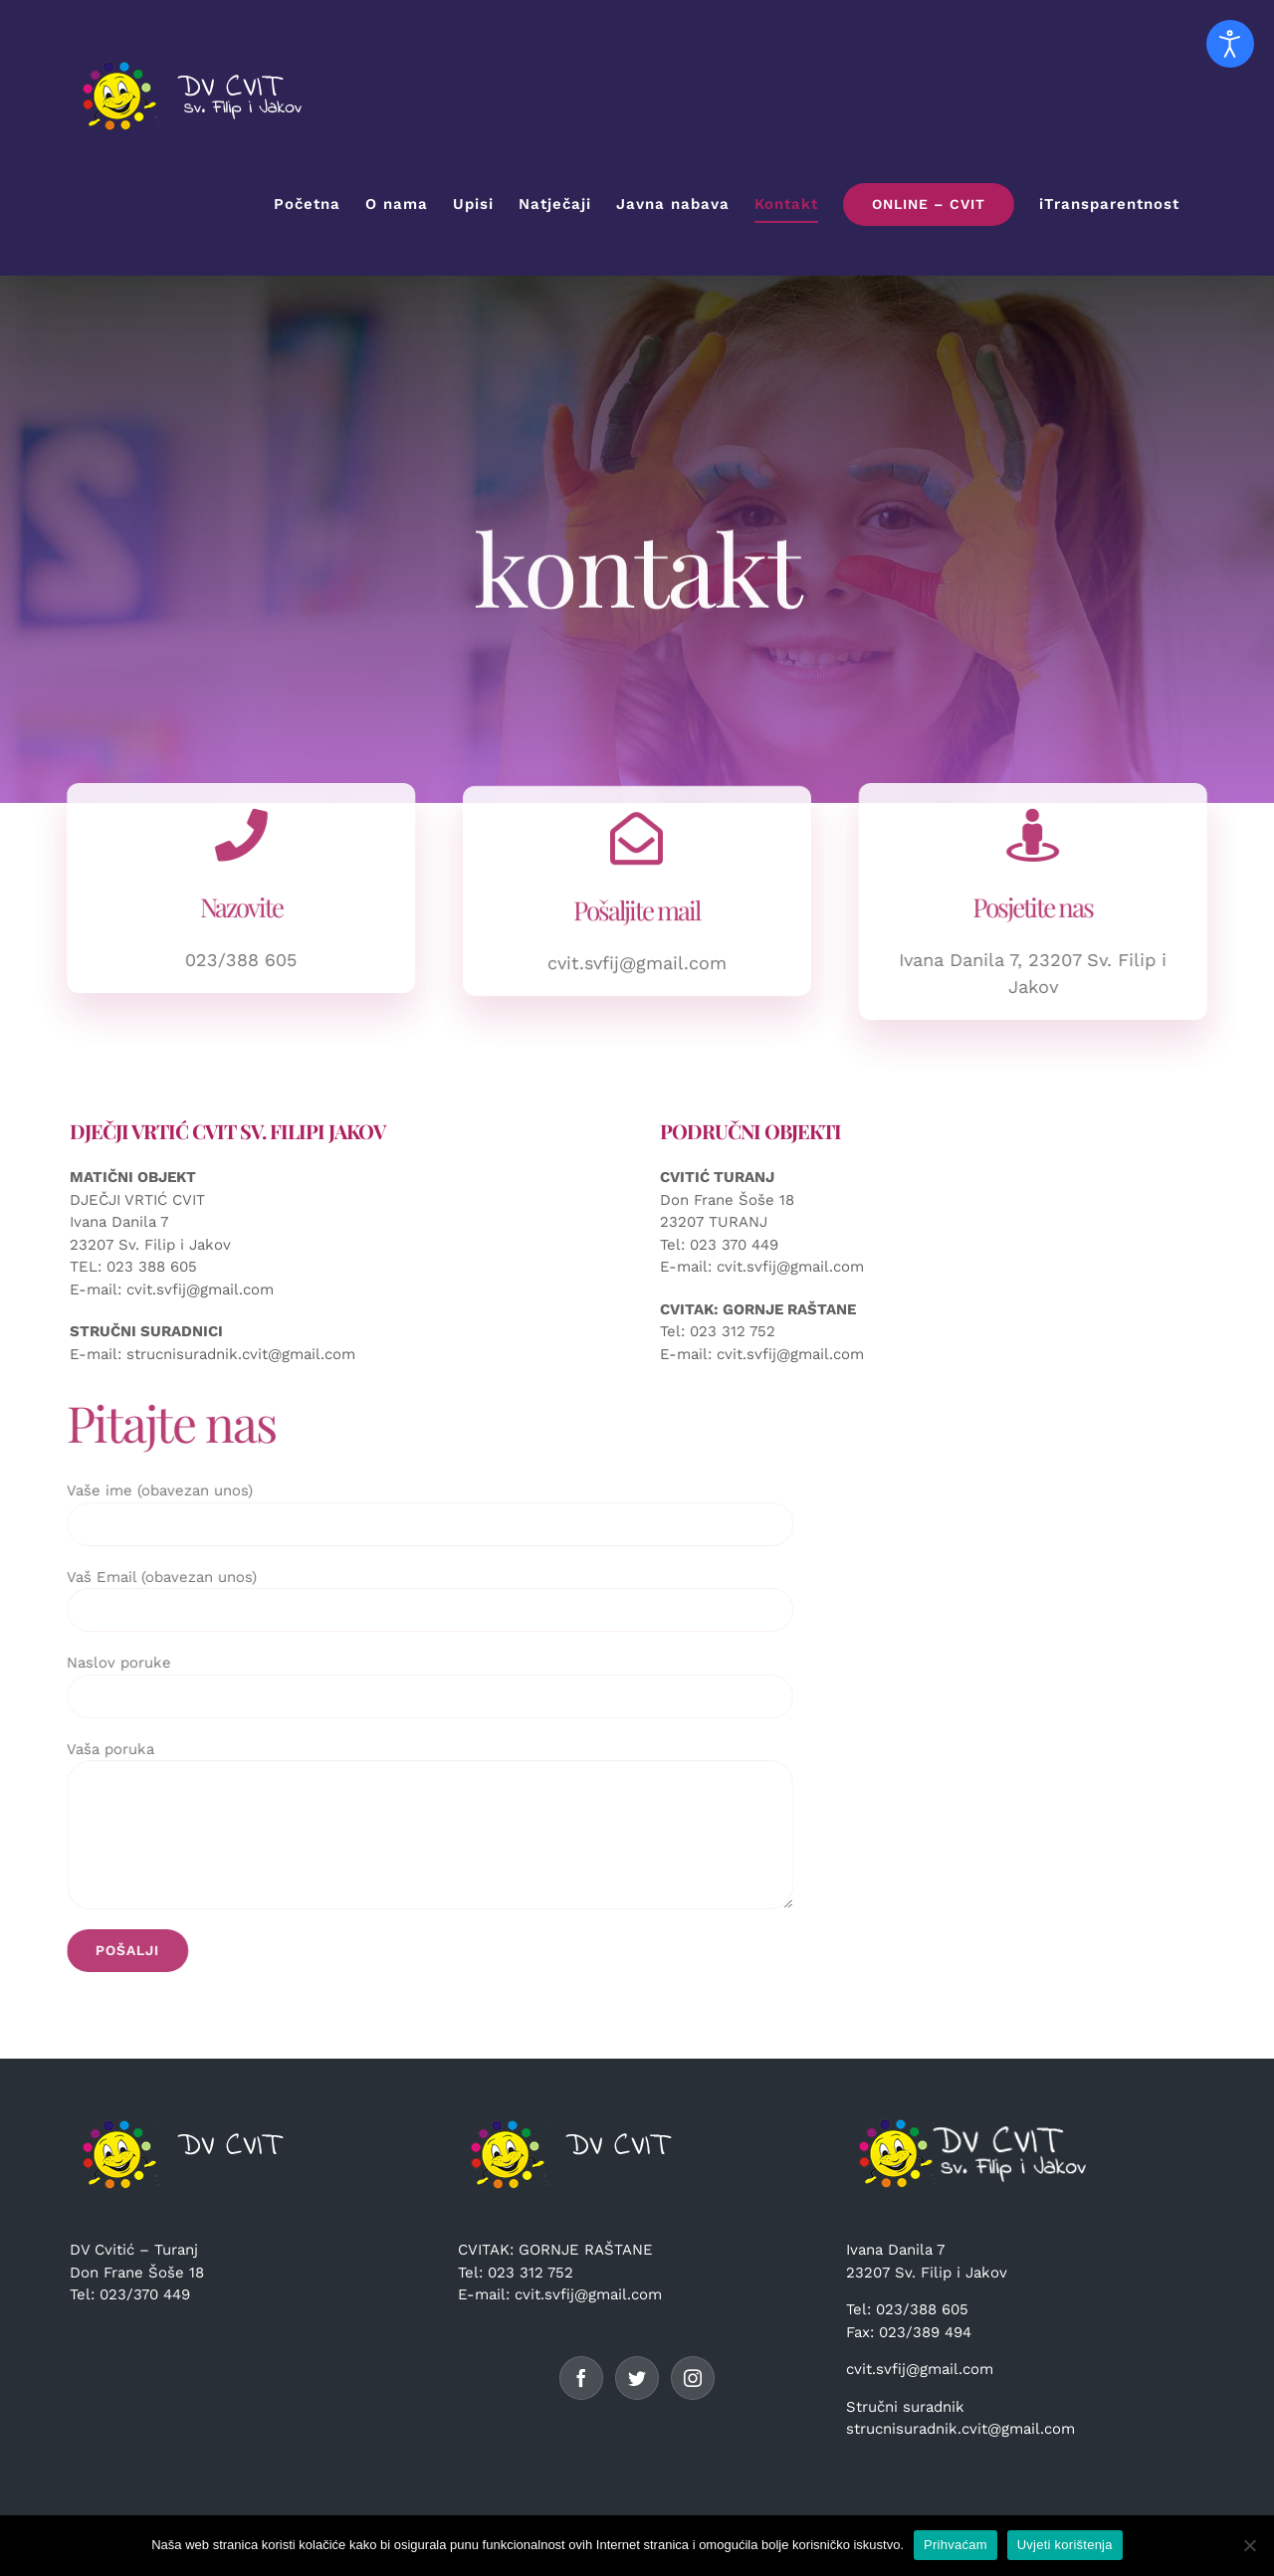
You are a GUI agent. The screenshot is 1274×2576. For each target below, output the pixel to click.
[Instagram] (693, 2378)
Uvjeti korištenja (1065, 2544)
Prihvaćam (955, 2544)
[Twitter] (637, 2378)
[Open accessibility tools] (1230, 44)
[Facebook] (581, 2378)
